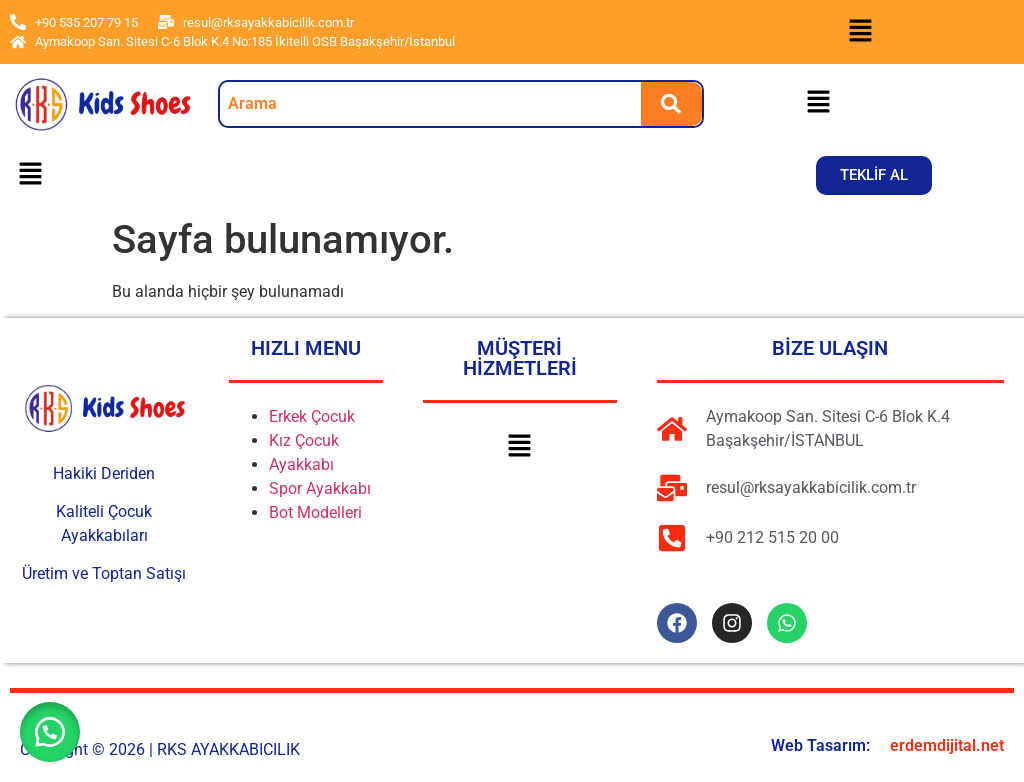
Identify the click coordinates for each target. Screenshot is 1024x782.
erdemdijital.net (947, 745)
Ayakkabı (301, 464)
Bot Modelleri (315, 512)
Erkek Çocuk (312, 416)
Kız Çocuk (304, 440)
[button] (860, 32)
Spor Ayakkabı (320, 488)
